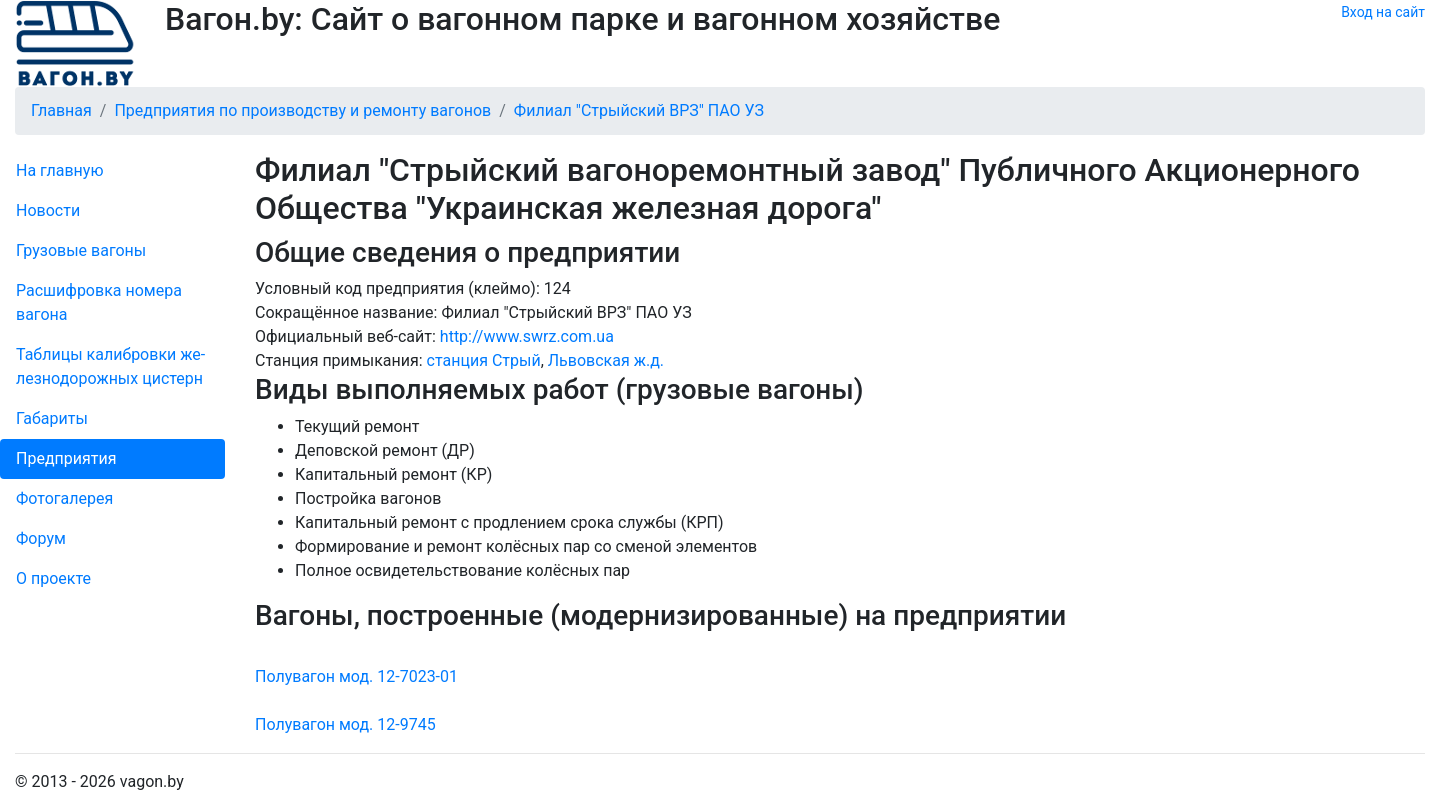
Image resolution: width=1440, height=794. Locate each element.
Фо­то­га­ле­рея (64, 498)
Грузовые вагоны (81, 250)
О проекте (53, 578)
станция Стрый (484, 360)
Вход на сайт (1383, 12)
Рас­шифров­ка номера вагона (99, 302)
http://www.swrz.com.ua (527, 336)
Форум (41, 538)
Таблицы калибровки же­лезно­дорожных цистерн (110, 366)
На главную (59, 170)
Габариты (52, 418)
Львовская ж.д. (606, 360)
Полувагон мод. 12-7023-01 (356, 676)
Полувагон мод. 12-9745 (345, 724)
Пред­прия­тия (66, 458)
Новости (48, 210)
